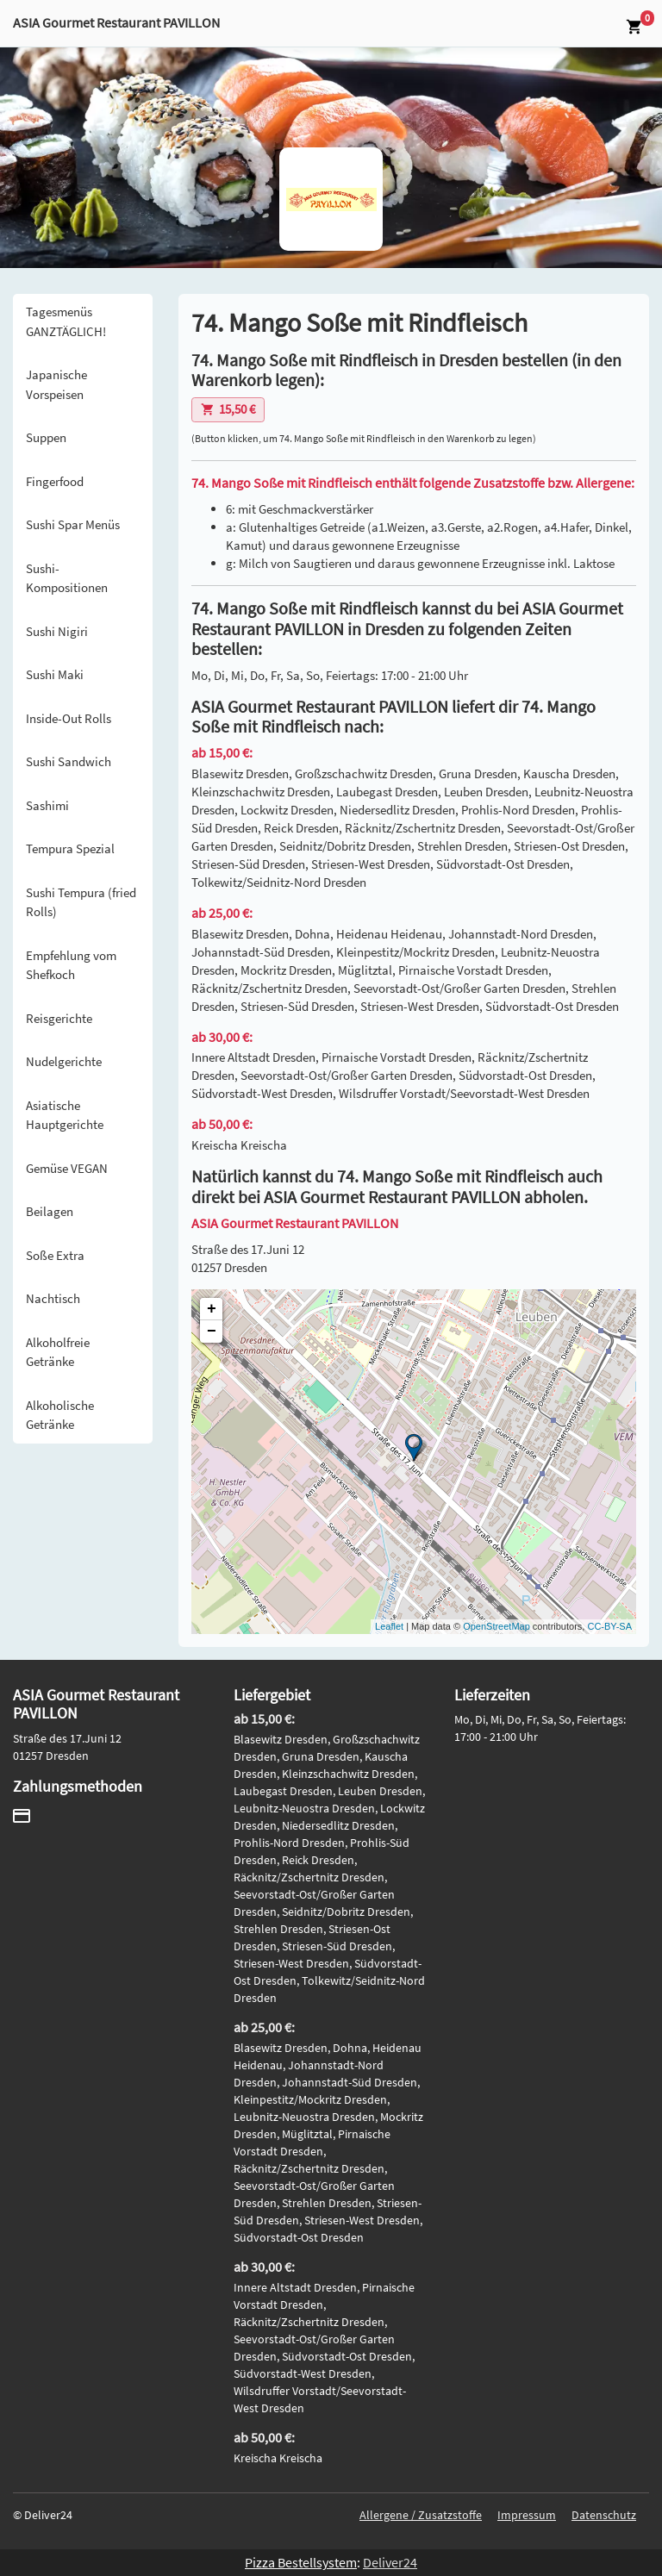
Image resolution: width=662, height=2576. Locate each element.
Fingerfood (55, 481)
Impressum (526, 2515)
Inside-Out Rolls (68, 718)
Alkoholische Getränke (60, 1415)
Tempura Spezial (70, 848)
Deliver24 (390, 2562)
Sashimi (47, 805)
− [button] (211, 1331)
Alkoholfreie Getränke (58, 1352)
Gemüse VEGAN (67, 1168)
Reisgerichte (59, 1018)
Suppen (46, 437)
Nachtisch (53, 1298)
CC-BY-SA (609, 1626)
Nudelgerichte (64, 1061)
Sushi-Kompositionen (67, 578)
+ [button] (211, 1309)
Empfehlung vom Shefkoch (71, 965)
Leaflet (389, 1626)
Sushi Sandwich (68, 761)
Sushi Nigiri (57, 631)
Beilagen (49, 1211)
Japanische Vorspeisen (56, 384)
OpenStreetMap (496, 1626)
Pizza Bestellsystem (301, 2562)
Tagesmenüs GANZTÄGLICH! (66, 321)
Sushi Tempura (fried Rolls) (81, 902)
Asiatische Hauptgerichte (64, 1115)
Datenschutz (603, 2515)
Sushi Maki (55, 674)
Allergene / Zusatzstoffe (420, 2515)
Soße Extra (55, 1255)
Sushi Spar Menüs (73, 524)
